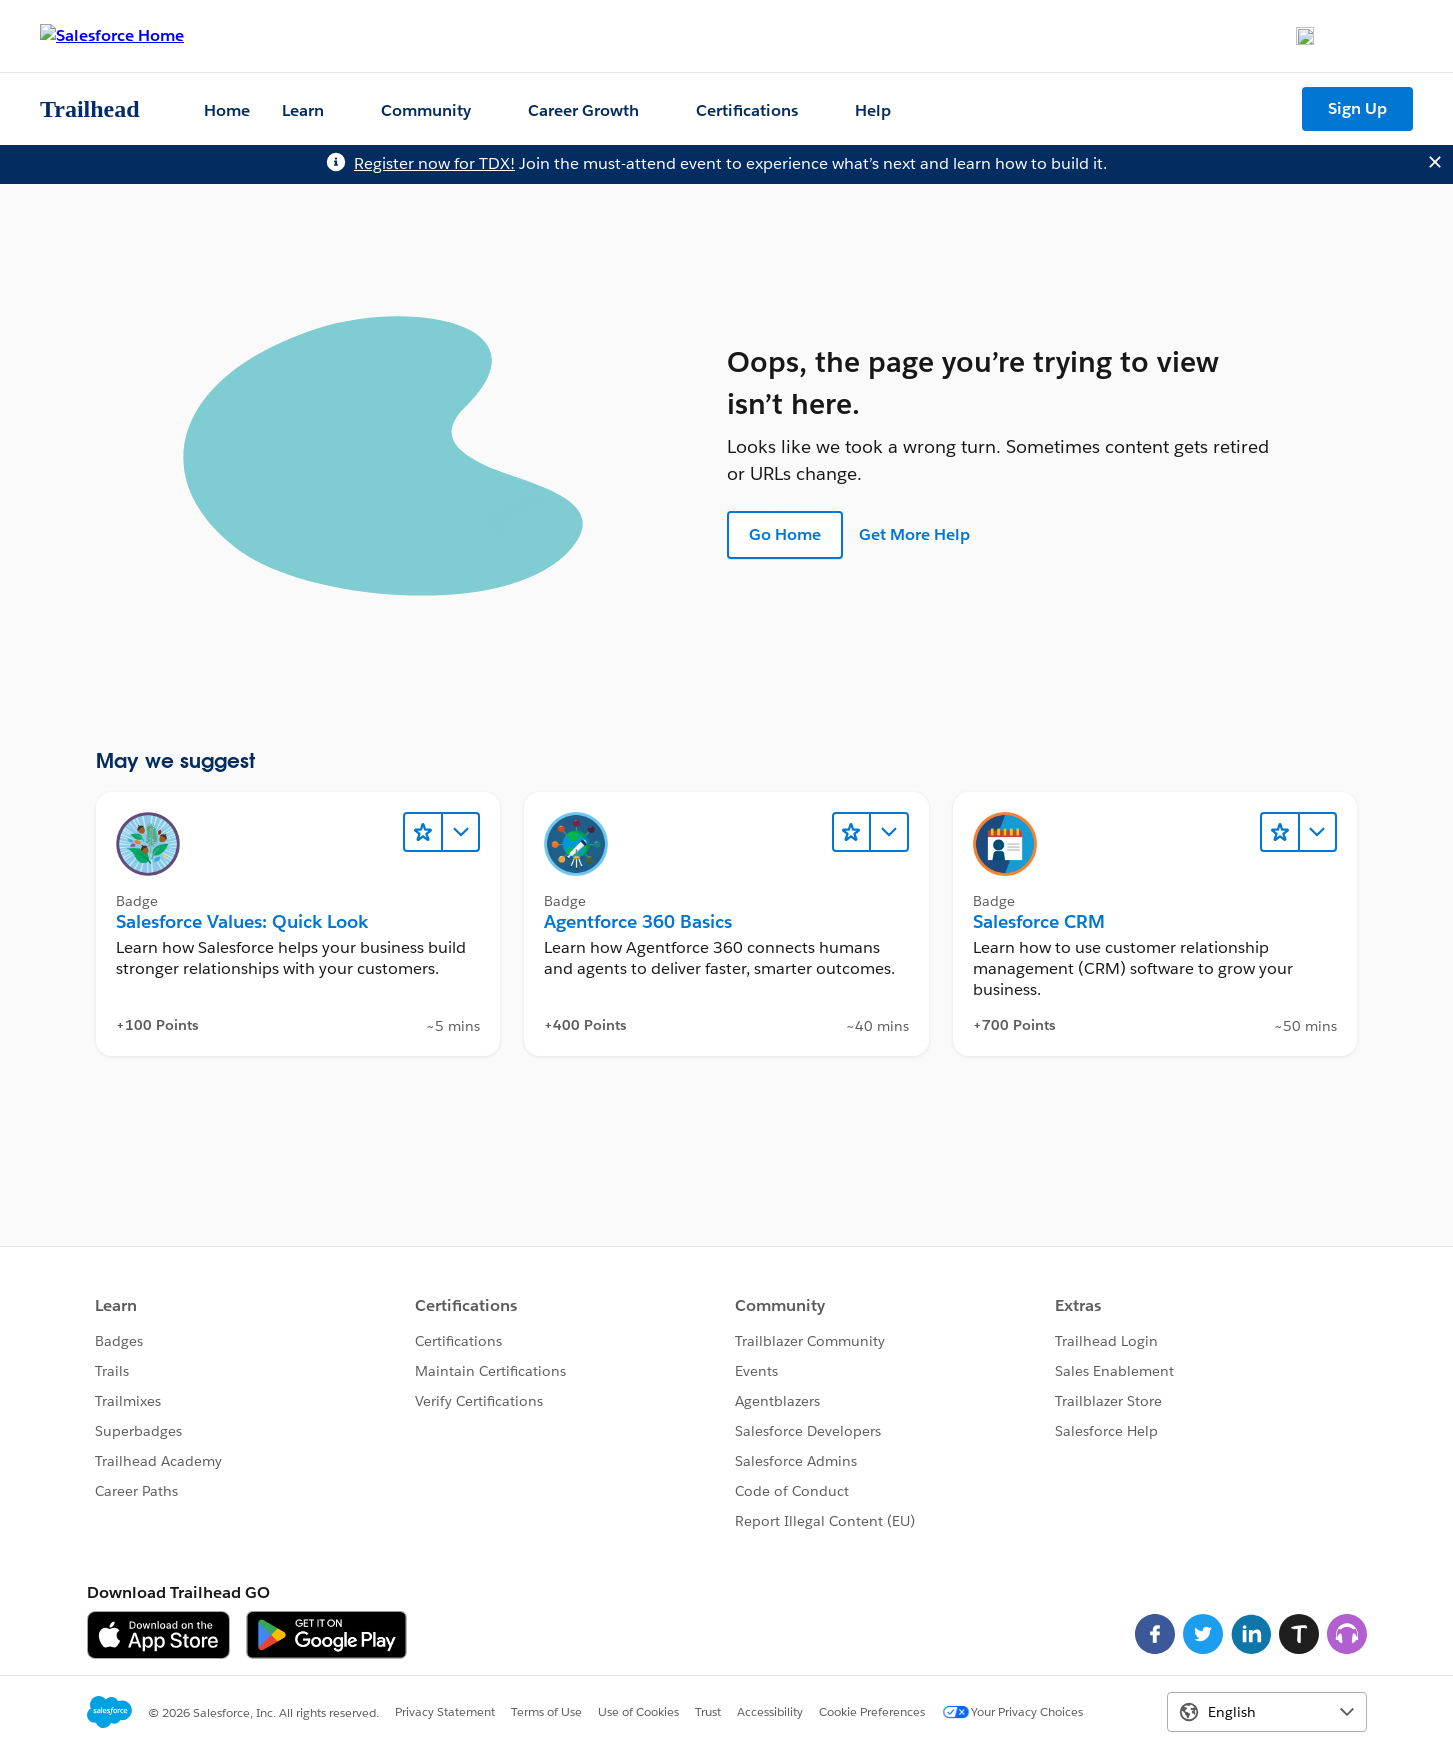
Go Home (785, 534)
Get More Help (914, 534)
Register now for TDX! (434, 163)
